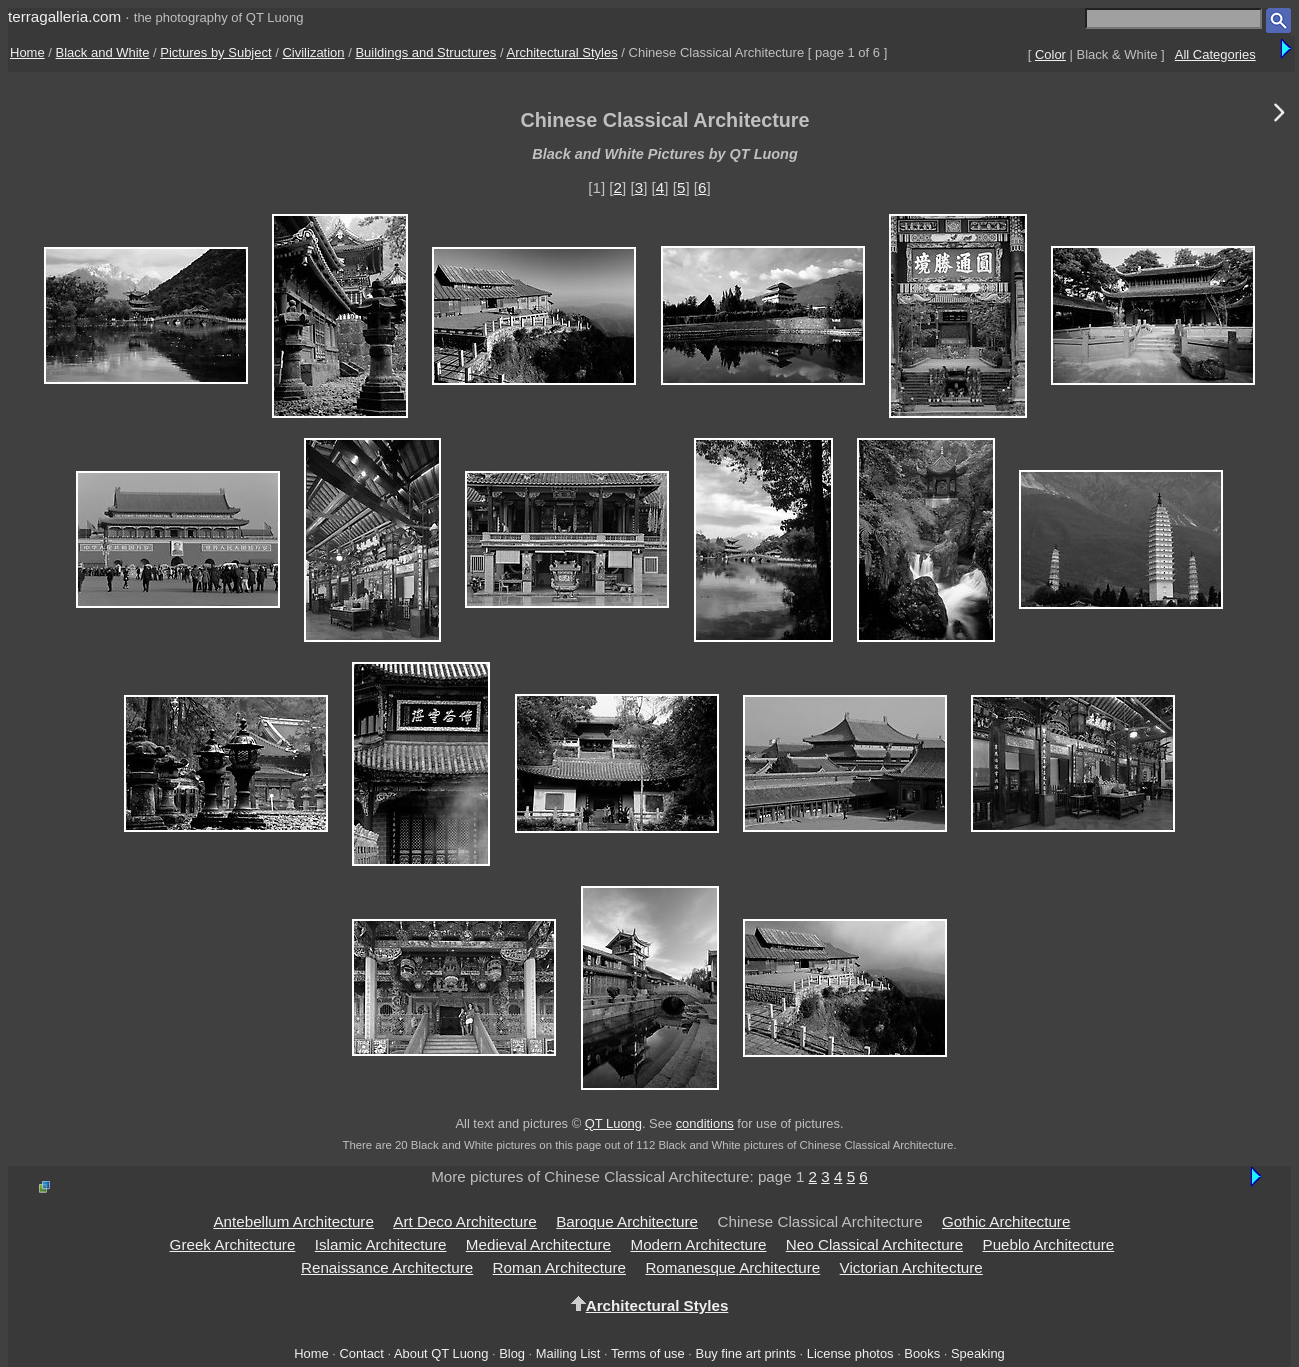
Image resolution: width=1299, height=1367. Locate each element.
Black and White (103, 52)
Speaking (978, 1353)
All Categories (1215, 54)
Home (27, 52)
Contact (361, 1353)
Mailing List (568, 1353)
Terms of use (648, 1353)
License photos (850, 1353)
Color (1050, 54)
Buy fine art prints (746, 1353)
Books (922, 1353)
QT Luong (613, 1123)
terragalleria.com (64, 16)
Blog (512, 1353)
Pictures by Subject (215, 52)
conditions (705, 1123)
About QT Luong (441, 1353)
